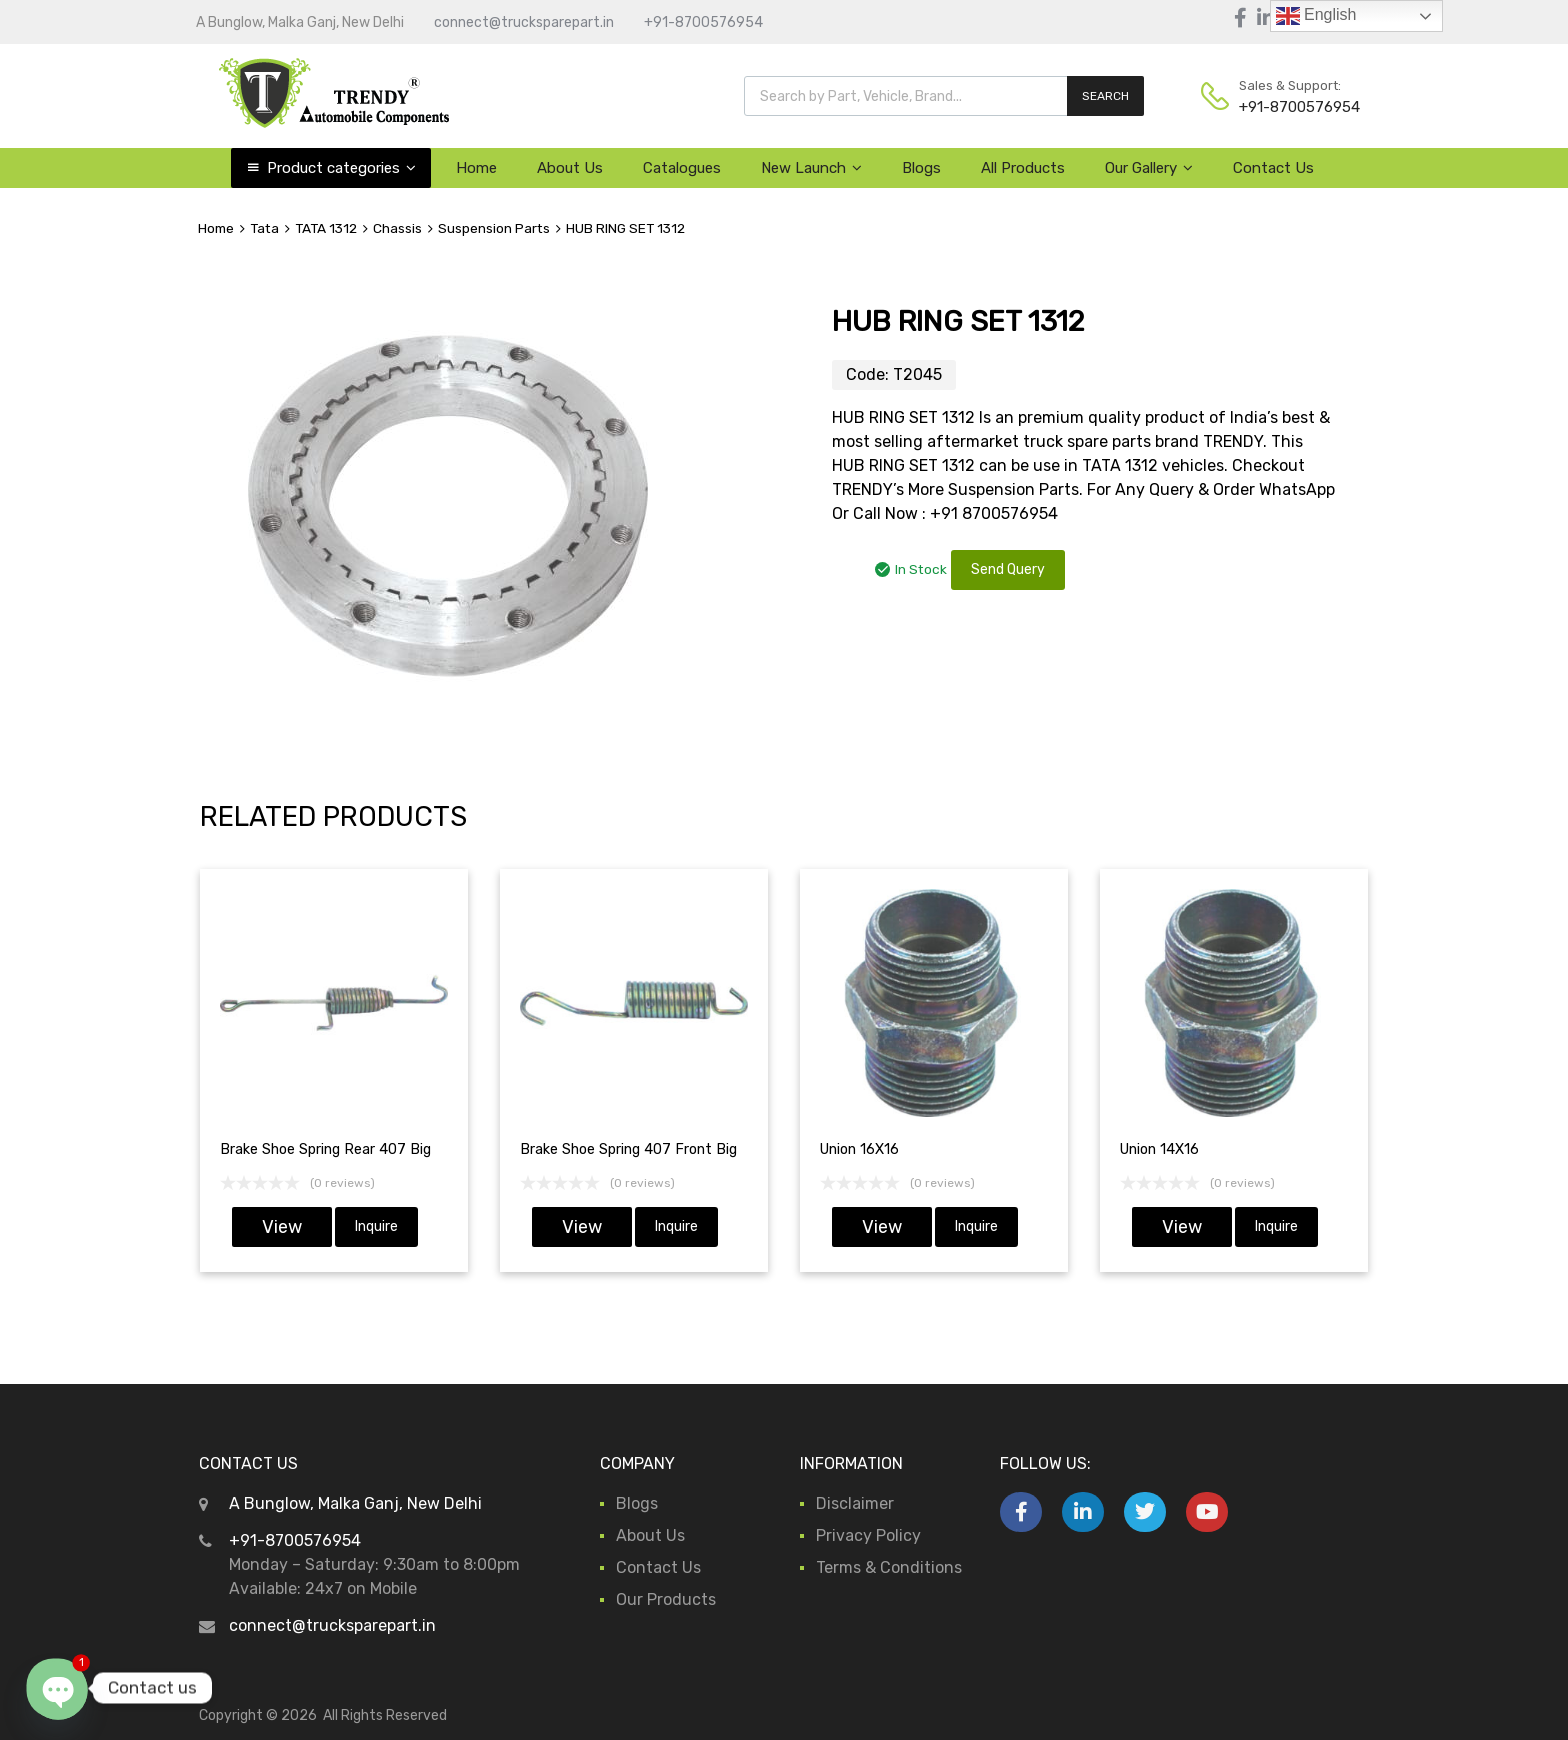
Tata (264, 228)
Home (476, 168)
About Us (570, 168)
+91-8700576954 (703, 22)
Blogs (921, 168)
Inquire (376, 1226)
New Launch (811, 168)
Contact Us (1273, 168)
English (1316, 16)
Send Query (1008, 569)
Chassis (397, 228)
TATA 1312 (326, 228)
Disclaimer (855, 1503)
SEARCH (1105, 96)
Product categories (341, 168)
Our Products (666, 1599)
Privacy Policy (868, 1535)
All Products (1023, 168)
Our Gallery (1149, 168)
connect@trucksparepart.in (524, 22)
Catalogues (682, 168)
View (282, 1227)
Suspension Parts (494, 228)
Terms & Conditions (889, 1567)
